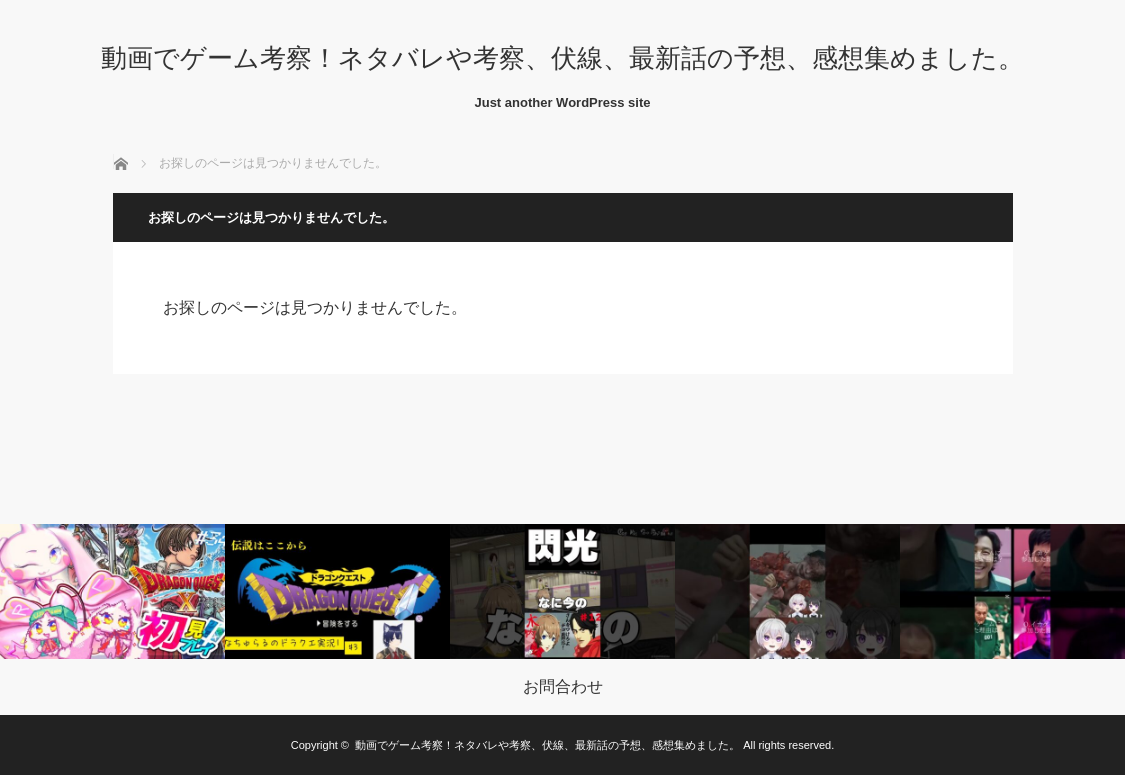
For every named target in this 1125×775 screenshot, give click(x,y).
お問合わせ (563, 687)
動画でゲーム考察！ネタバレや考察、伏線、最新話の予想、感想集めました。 (562, 58)
